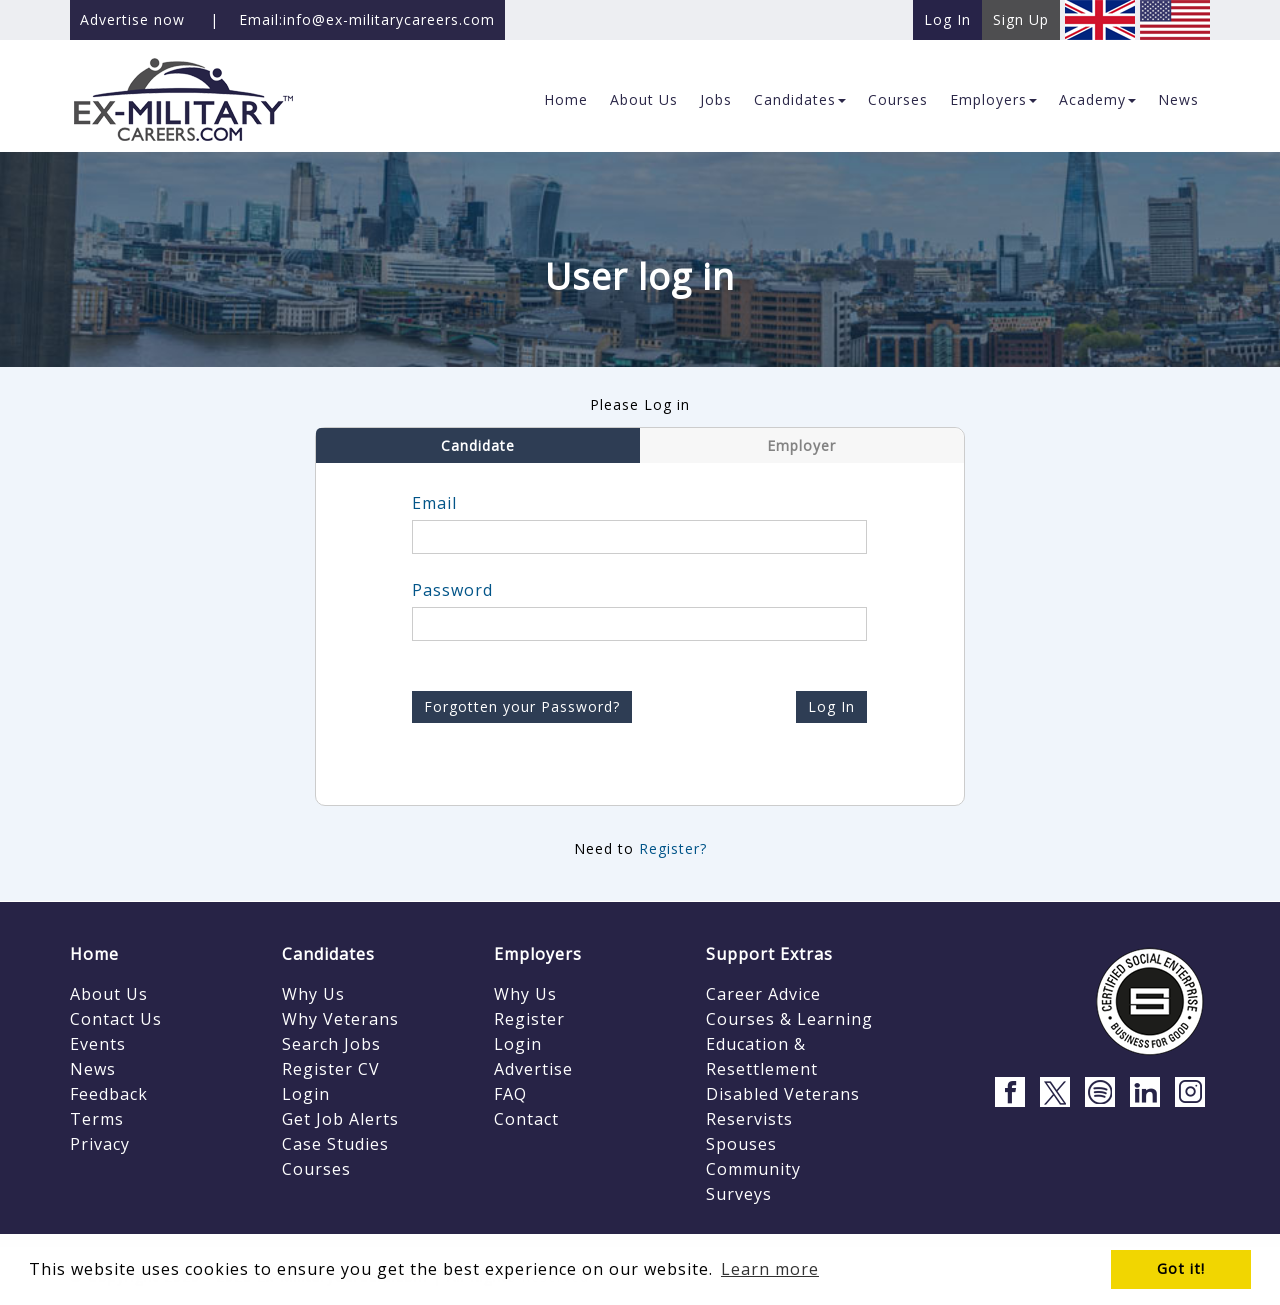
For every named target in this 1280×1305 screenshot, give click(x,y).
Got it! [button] (1181, 1268)
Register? (673, 848)
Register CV (331, 1069)
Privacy (100, 1144)
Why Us (313, 994)
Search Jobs (331, 1044)
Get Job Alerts (340, 1119)
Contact (526, 1119)
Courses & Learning (789, 1019)
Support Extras (769, 954)
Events (98, 1044)
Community (753, 1169)
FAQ (510, 1094)
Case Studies (335, 1144)
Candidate (478, 445)
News (93, 1069)
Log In (831, 706)
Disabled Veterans (783, 1094)
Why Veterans (340, 1019)
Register (529, 1019)
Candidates (328, 954)
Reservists (749, 1119)
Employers (538, 954)
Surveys (739, 1194)
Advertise (533, 1069)
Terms (97, 1119)
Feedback (109, 1094)
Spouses (741, 1144)
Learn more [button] (770, 1269)
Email (434, 503)
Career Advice (763, 994)
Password (452, 590)
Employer (801, 445)
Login (306, 1094)
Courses (316, 1169)
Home (94, 954)
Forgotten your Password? (522, 706)
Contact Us (116, 1019)
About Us (109, 994)
